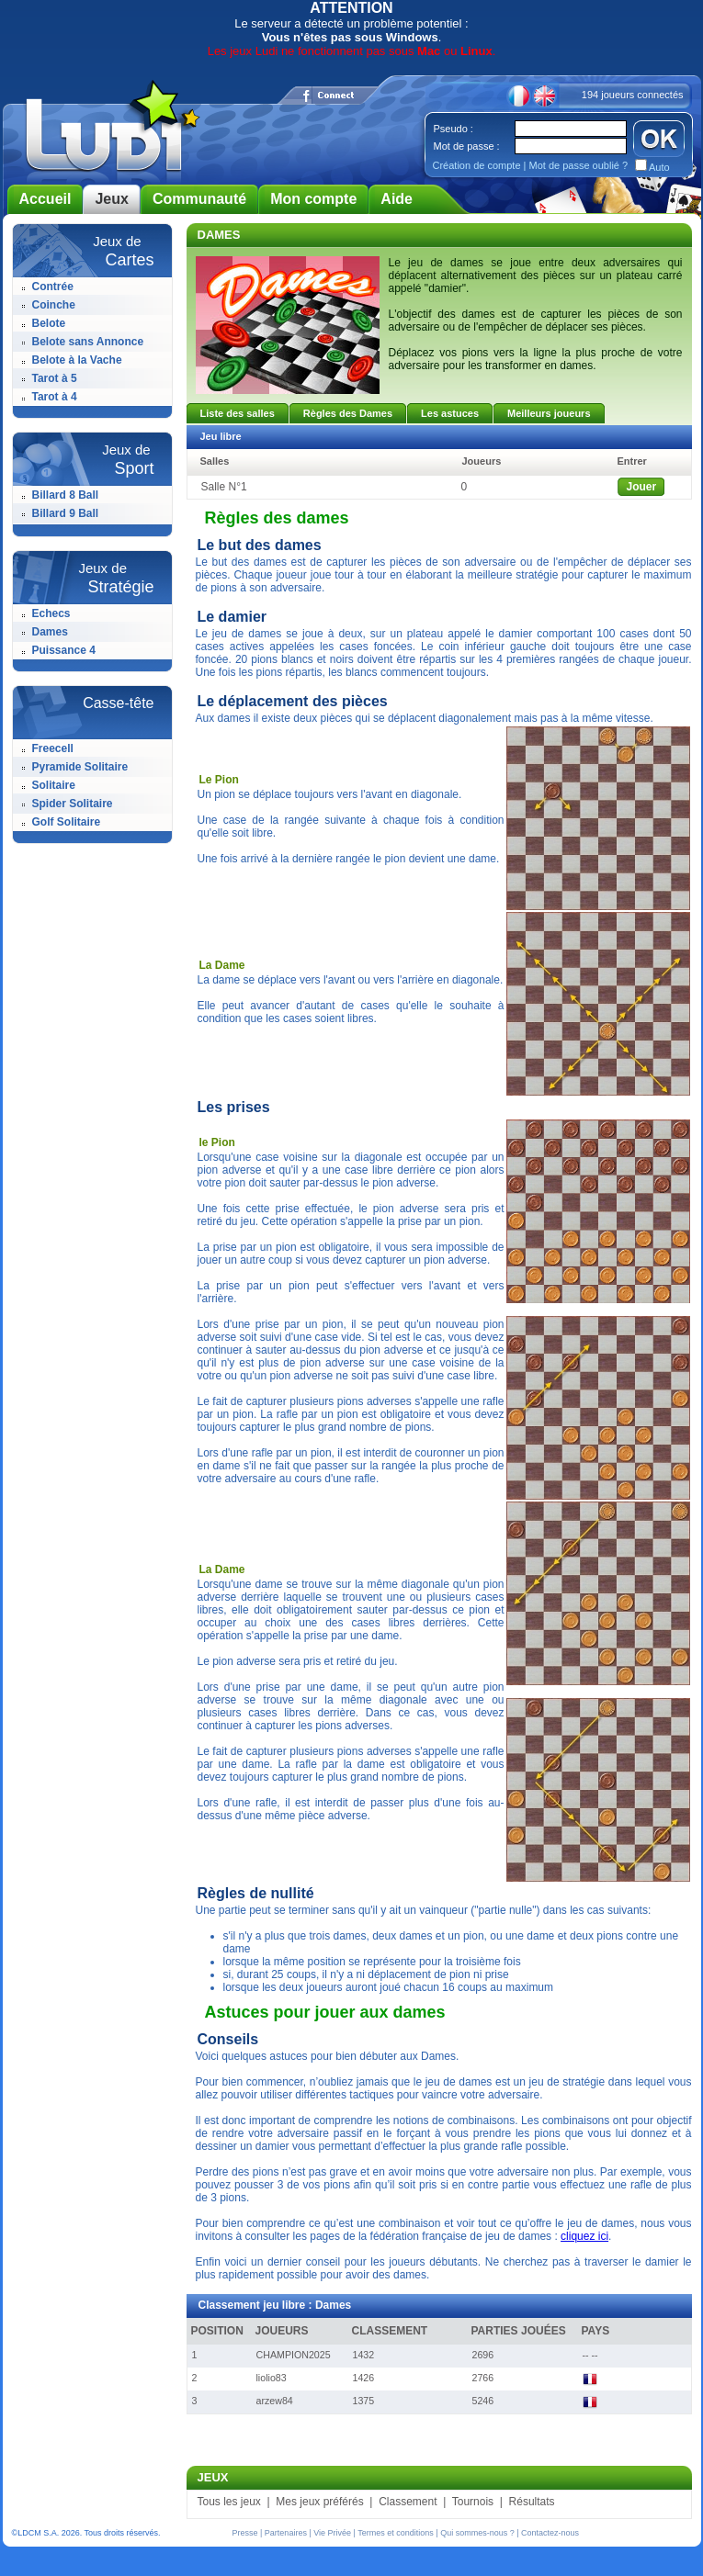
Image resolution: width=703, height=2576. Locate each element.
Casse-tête (118, 703)
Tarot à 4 (54, 396)
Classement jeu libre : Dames (275, 2305)
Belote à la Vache (77, 360)
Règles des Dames (347, 413)
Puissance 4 (64, 650)
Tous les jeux (229, 2501)
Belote (49, 323)
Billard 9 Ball (65, 513)
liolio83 (271, 2377)
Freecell (53, 748)
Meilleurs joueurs (548, 413)
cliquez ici (584, 2236)
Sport (133, 468)
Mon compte (313, 199)
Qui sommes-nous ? (477, 2532)
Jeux (111, 199)
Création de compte (477, 165)
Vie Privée (332, 2532)
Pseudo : (453, 128)
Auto (658, 167)
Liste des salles (237, 413)
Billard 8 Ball (65, 495)
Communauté (199, 199)
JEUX (213, 2477)
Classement (408, 2501)
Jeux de (117, 241)
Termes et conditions (395, 2532)
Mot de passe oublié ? (578, 165)
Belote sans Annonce (88, 341)
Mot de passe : (467, 146)
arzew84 (274, 2400)
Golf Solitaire (66, 822)
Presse (245, 2532)
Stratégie (120, 587)
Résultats (532, 2501)
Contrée (53, 286)
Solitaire (53, 785)
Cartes (129, 260)
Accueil (45, 199)
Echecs (51, 613)
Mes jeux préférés (319, 2501)
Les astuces (450, 413)
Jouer (642, 486)
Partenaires (286, 2532)
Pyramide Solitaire (80, 766)
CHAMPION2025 (293, 2354)
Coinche (53, 304)
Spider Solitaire (72, 803)
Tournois (472, 2501)
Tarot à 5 (54, 378)
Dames (50, 631)
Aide (396, 199)
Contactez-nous (550, 2532)
